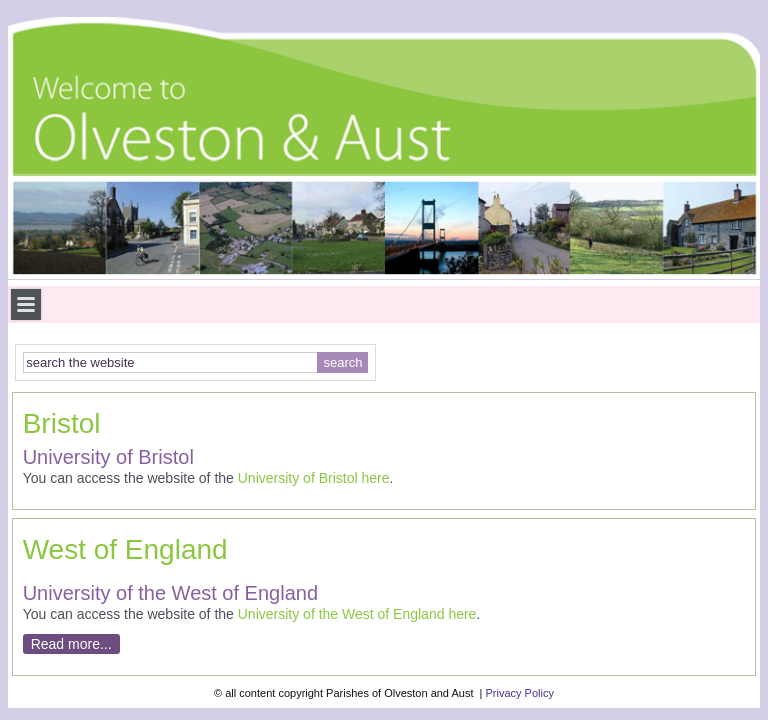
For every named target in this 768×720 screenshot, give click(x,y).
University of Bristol (298, 478)
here (375, 478)
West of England (125, 549)
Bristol (62, 423)
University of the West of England (341, 614)
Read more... (71, 644)
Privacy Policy (519, 693)
